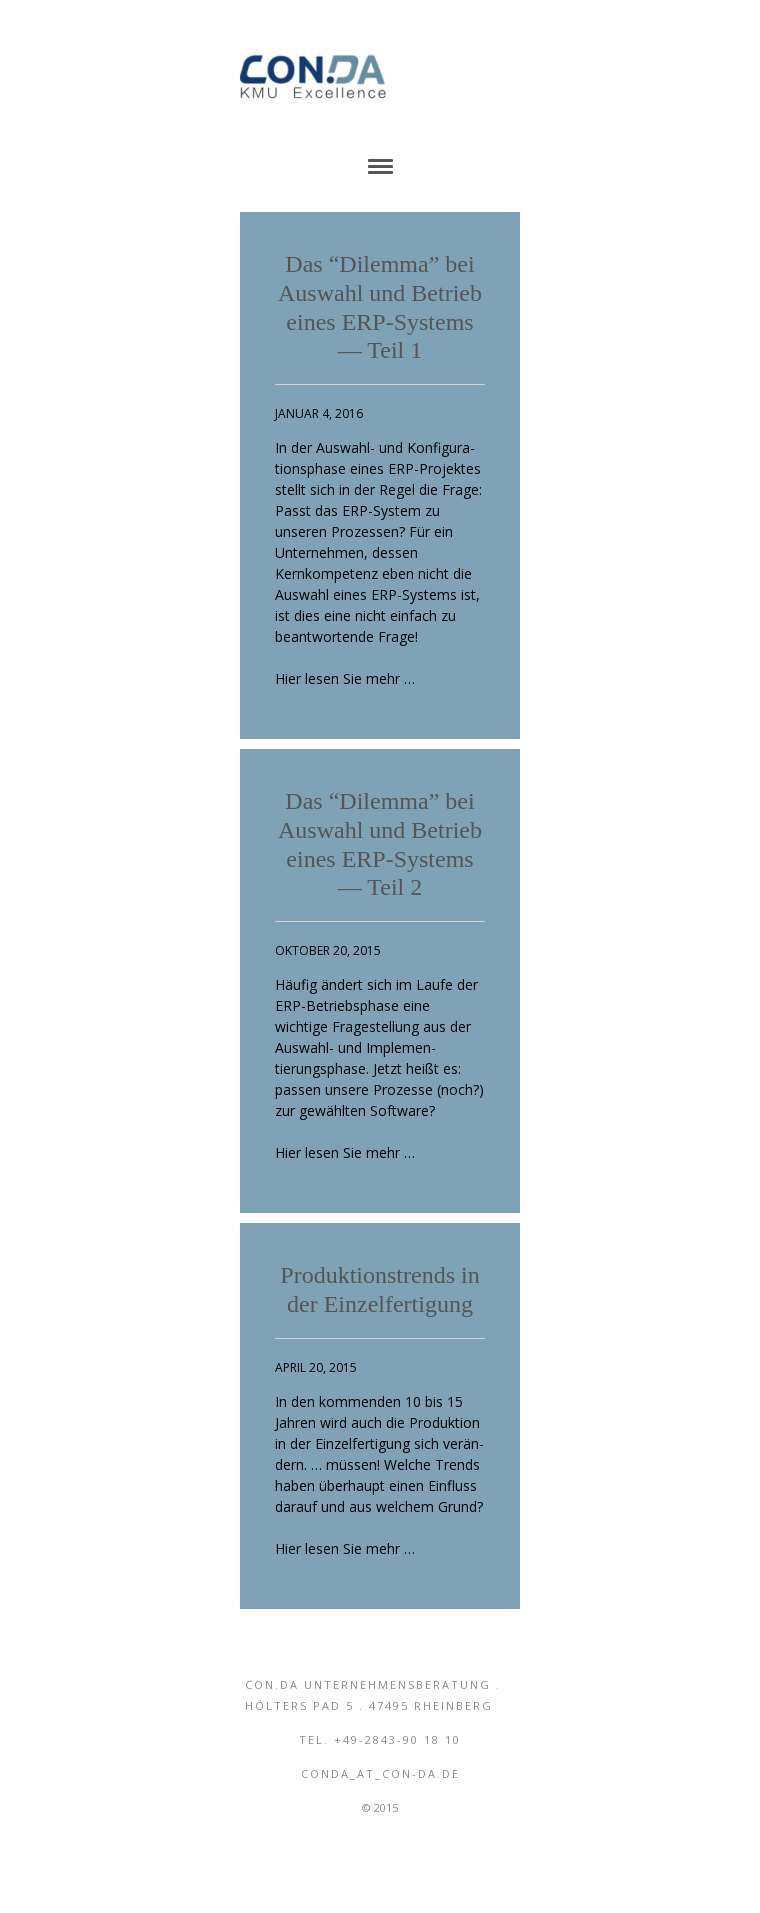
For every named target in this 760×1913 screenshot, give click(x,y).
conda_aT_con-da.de (380, 1773)
